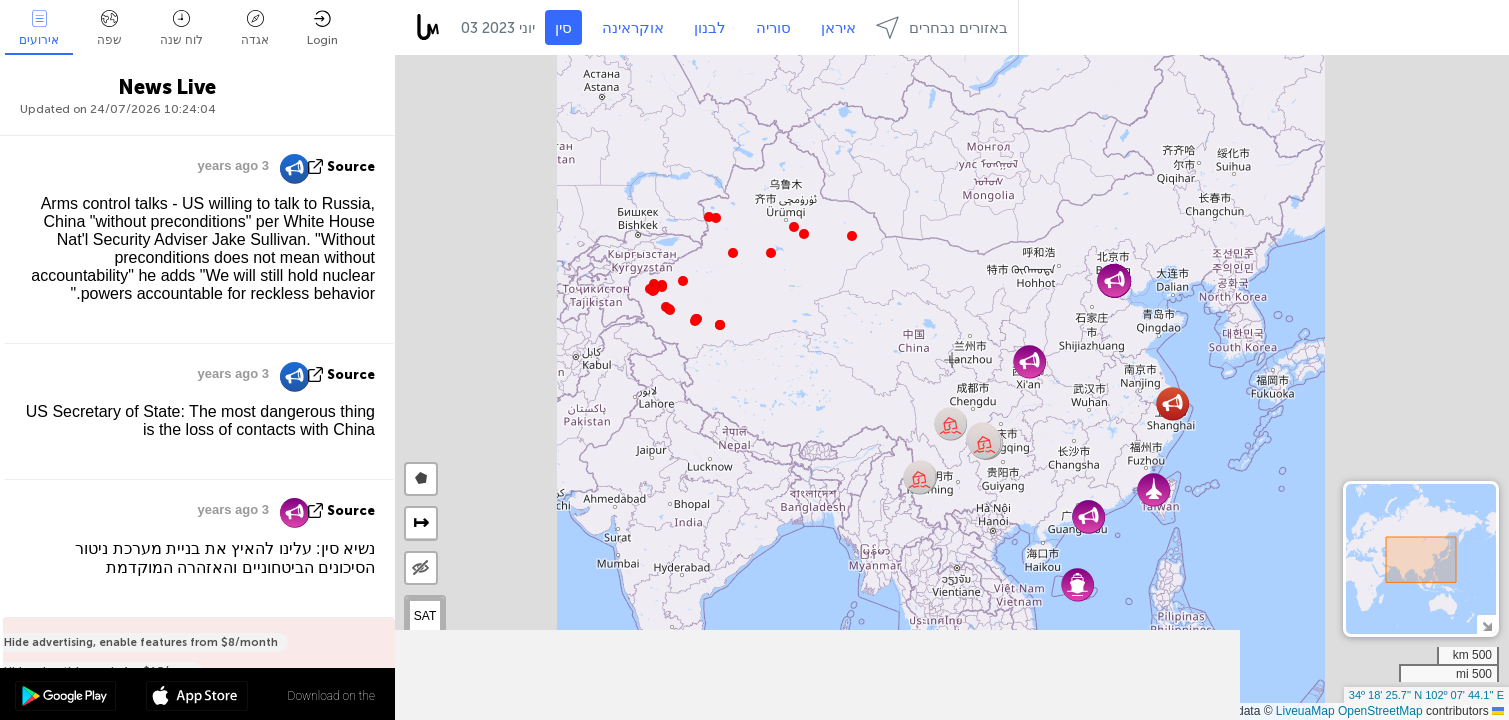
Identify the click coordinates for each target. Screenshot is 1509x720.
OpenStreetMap (1380, 711)
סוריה (773, 28)
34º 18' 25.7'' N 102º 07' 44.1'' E (1426, 695)
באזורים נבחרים (942, 27)
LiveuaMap (1305, 711)
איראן (838, 28)
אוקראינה (633, 28)
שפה (109, 28)
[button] (695, 321)
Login (322, 28)
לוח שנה (181, 28)
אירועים (39, 28)
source (351, 166)
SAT (425, 616)
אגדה (255, 28)
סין (563, 28)
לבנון (710, 28)
